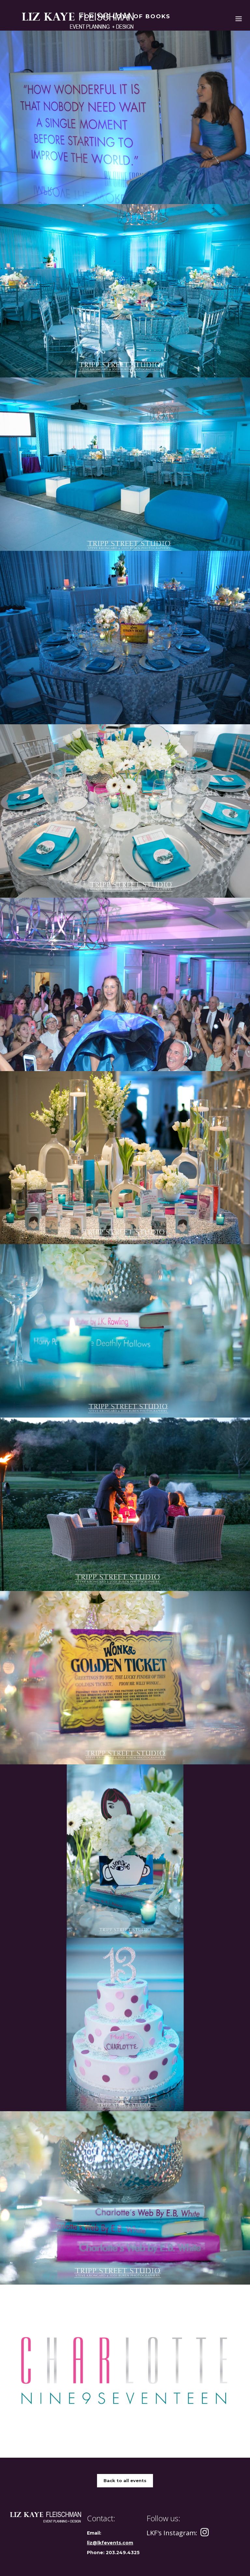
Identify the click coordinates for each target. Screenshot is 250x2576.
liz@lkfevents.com (110, 2543)
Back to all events (125, 2480)
